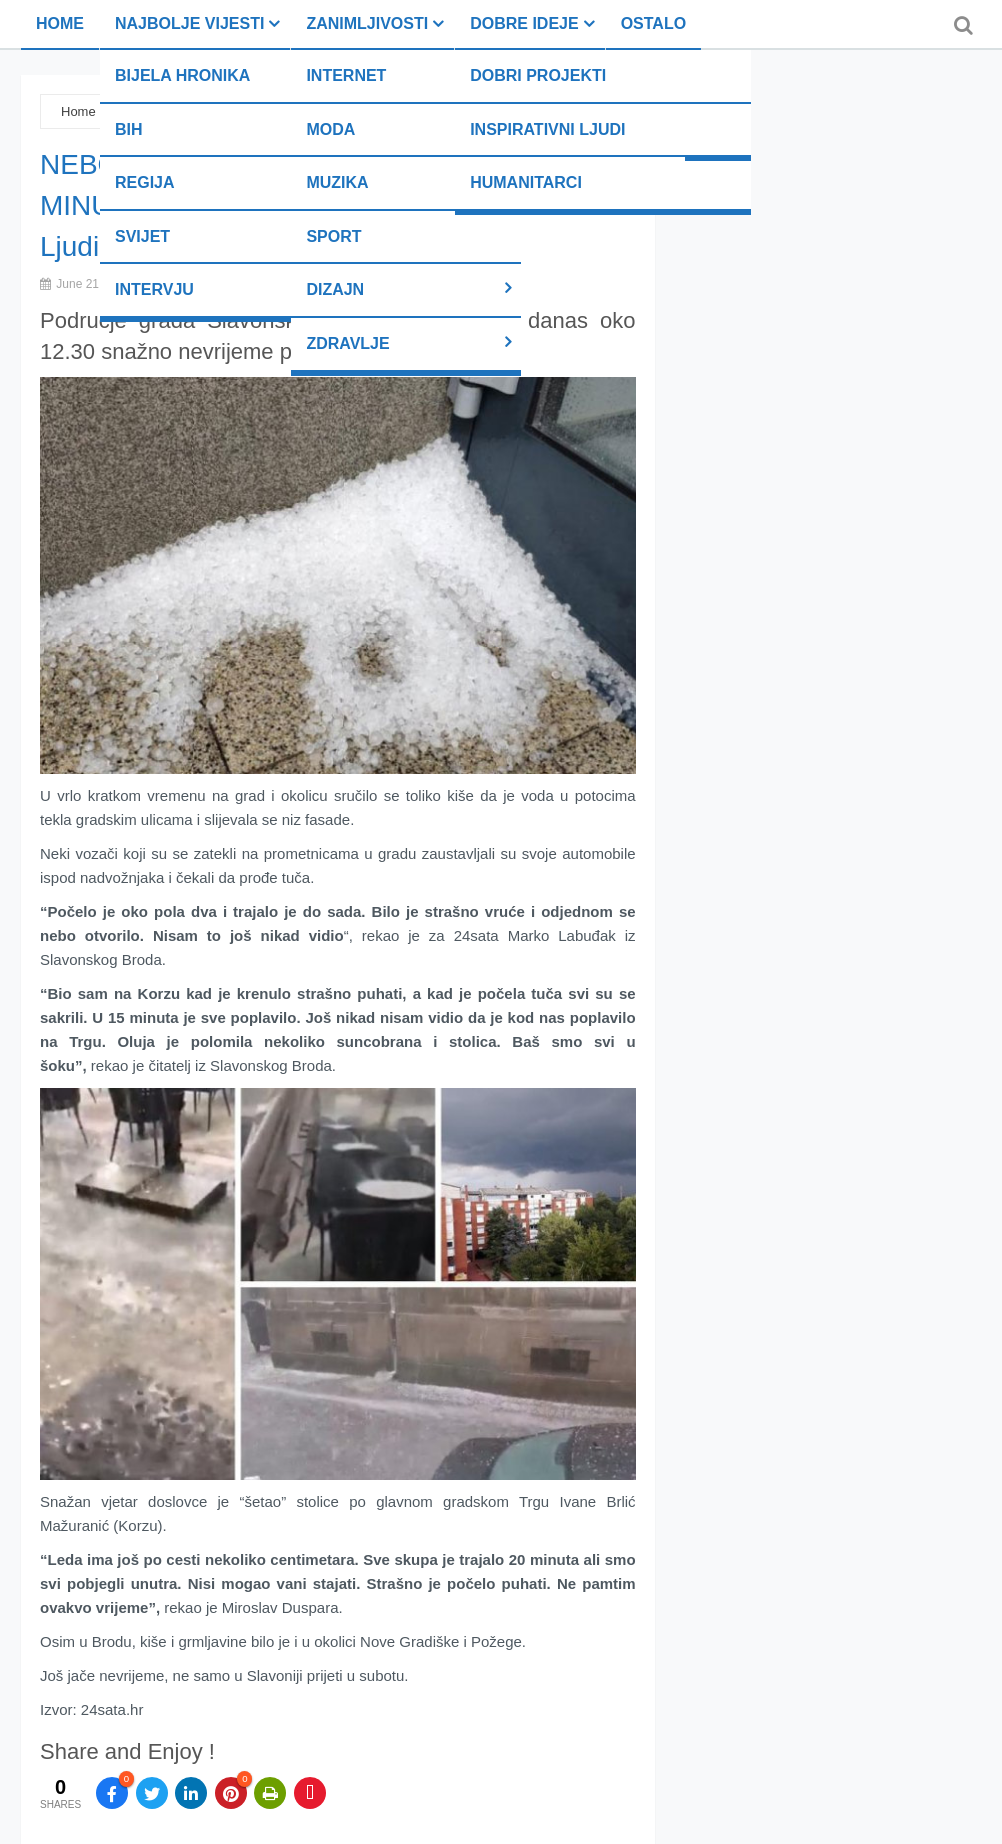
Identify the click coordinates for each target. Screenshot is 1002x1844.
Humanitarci (526, 182)
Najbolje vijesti (189, 23)
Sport (333, 236)
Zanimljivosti (367, 23)
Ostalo (653, 23)
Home (60, 23)
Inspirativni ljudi (547, 129)
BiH (129, 129)
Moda (330, 129)
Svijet (142, 236)
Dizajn (335, 289)
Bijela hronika (182, 75)
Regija (145, 182)
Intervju (154, 289)
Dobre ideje (524, 23)
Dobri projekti (538, 75)
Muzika (337, 182)
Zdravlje (347, 343)
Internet (346, 75)
